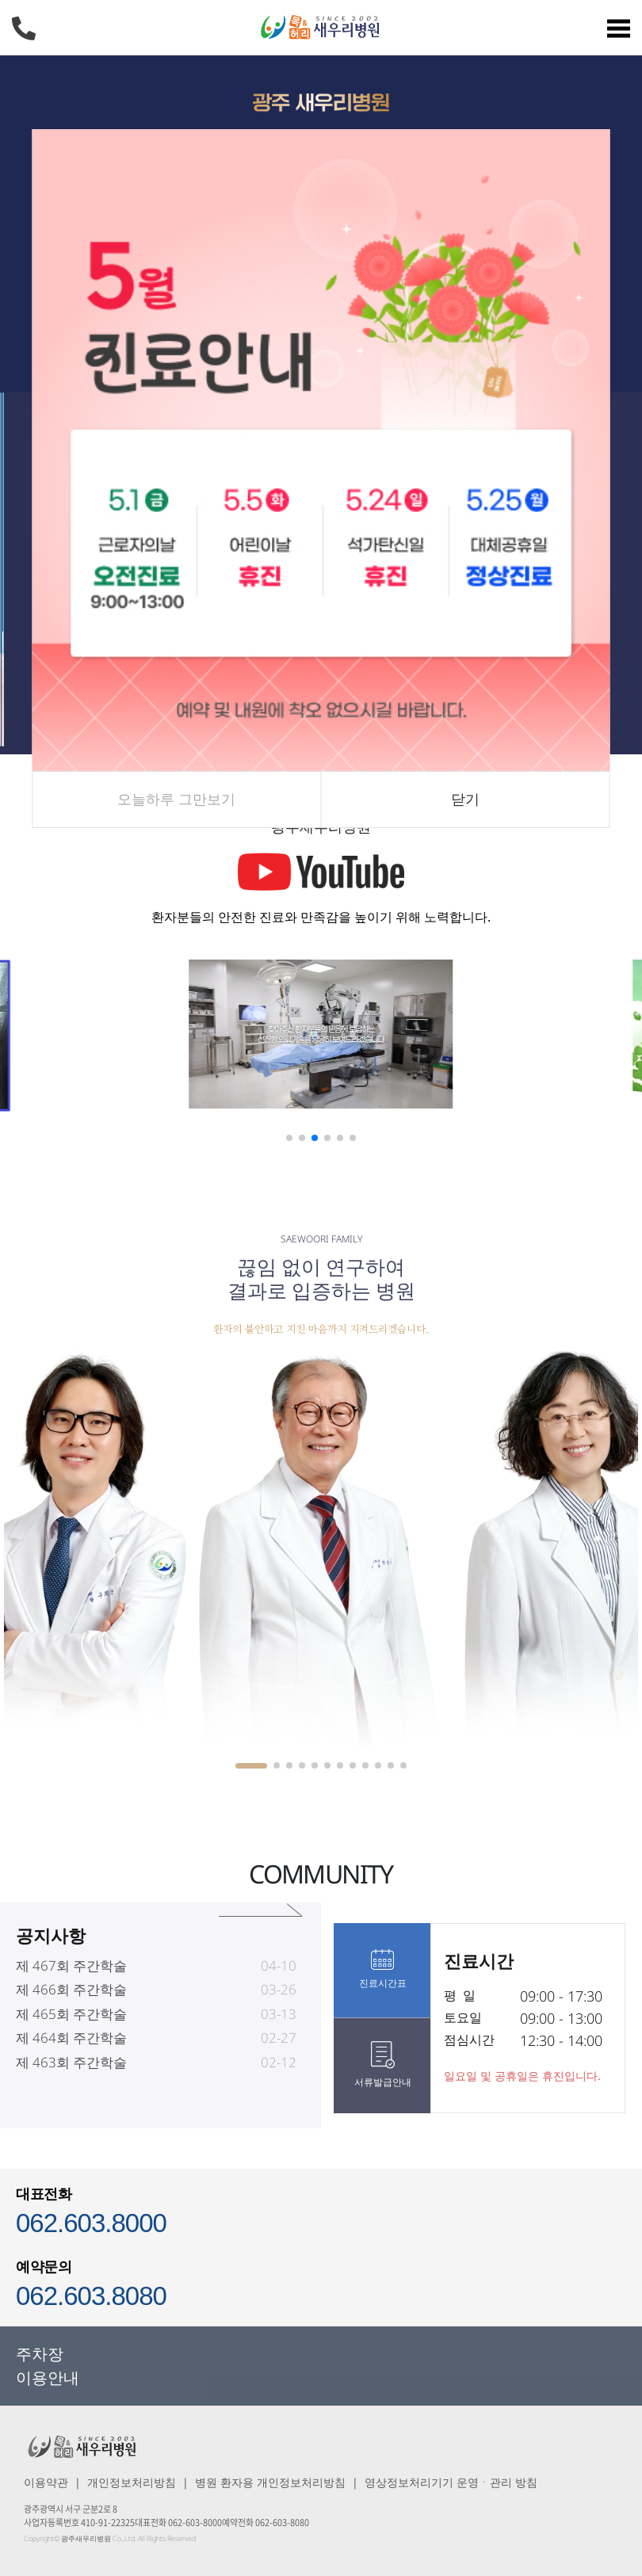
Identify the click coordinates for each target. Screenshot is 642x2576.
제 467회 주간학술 (71, 1996)
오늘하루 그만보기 (176, 798)
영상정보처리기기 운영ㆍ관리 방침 (451, 2482)
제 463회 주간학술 (71, 2093)
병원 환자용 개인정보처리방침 (270, 2482)
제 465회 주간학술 (71, 2045)
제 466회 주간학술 (71, 2020)
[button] (289, 1138)
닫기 (465, 798)
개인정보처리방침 (131, 2482)
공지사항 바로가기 (260, 1940)
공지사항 (51, 1966)
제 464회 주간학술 (71, 2068)
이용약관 (46, 2482)
